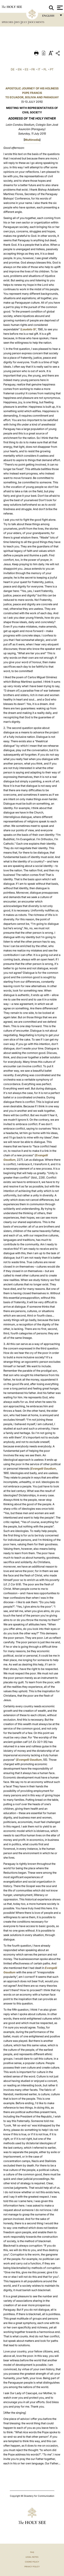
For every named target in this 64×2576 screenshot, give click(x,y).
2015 (17, 22)
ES (26, 69)
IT (39, 69)
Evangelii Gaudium (43, 1468)
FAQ (32, 2552)
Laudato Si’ (28, 329)
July (24, 22)
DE (13, 69)
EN (20, 69)
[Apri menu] (59, 8)
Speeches (8, 22)
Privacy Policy (32, 2566)
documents (36, 22)
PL (45, 69)
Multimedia (32, 139)
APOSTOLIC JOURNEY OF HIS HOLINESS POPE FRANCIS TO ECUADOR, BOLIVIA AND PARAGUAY (32, 93)
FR (33, 69)
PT (51, 69)
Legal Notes (32, 2557)
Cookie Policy (32, 2562)
